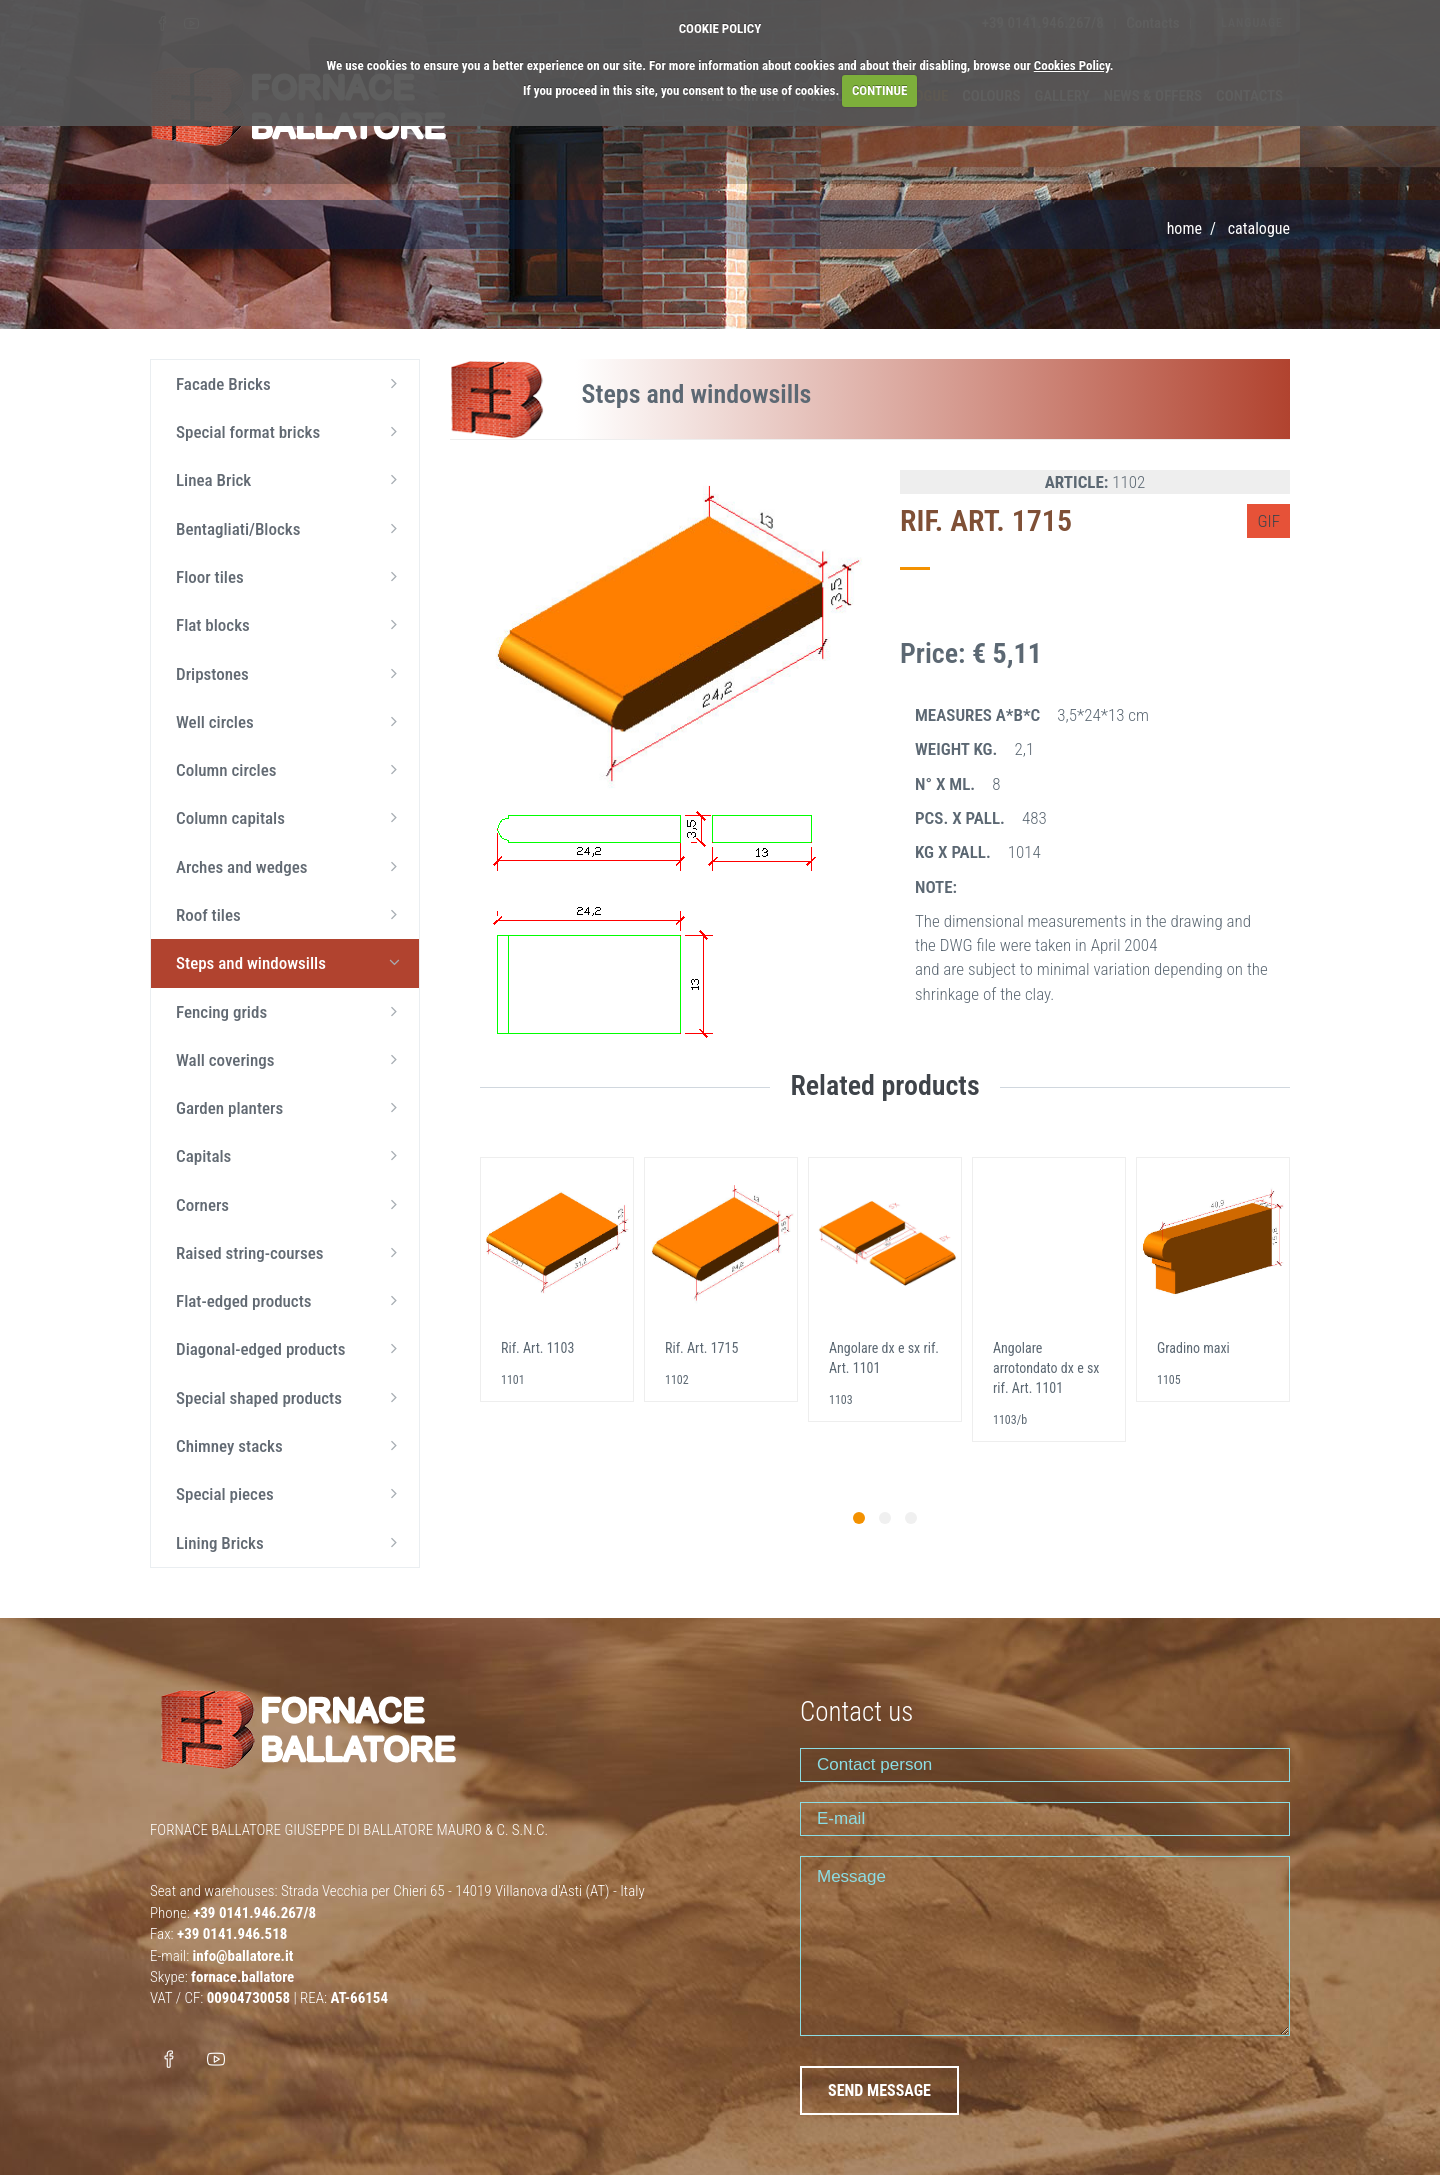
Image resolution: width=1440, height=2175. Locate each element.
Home (1184, 228)
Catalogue (1259, 228)
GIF (1268, 521)
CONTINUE (879, 90)
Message (1045, 1946)
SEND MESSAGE (879, 2090)
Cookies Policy (1072, 65)
